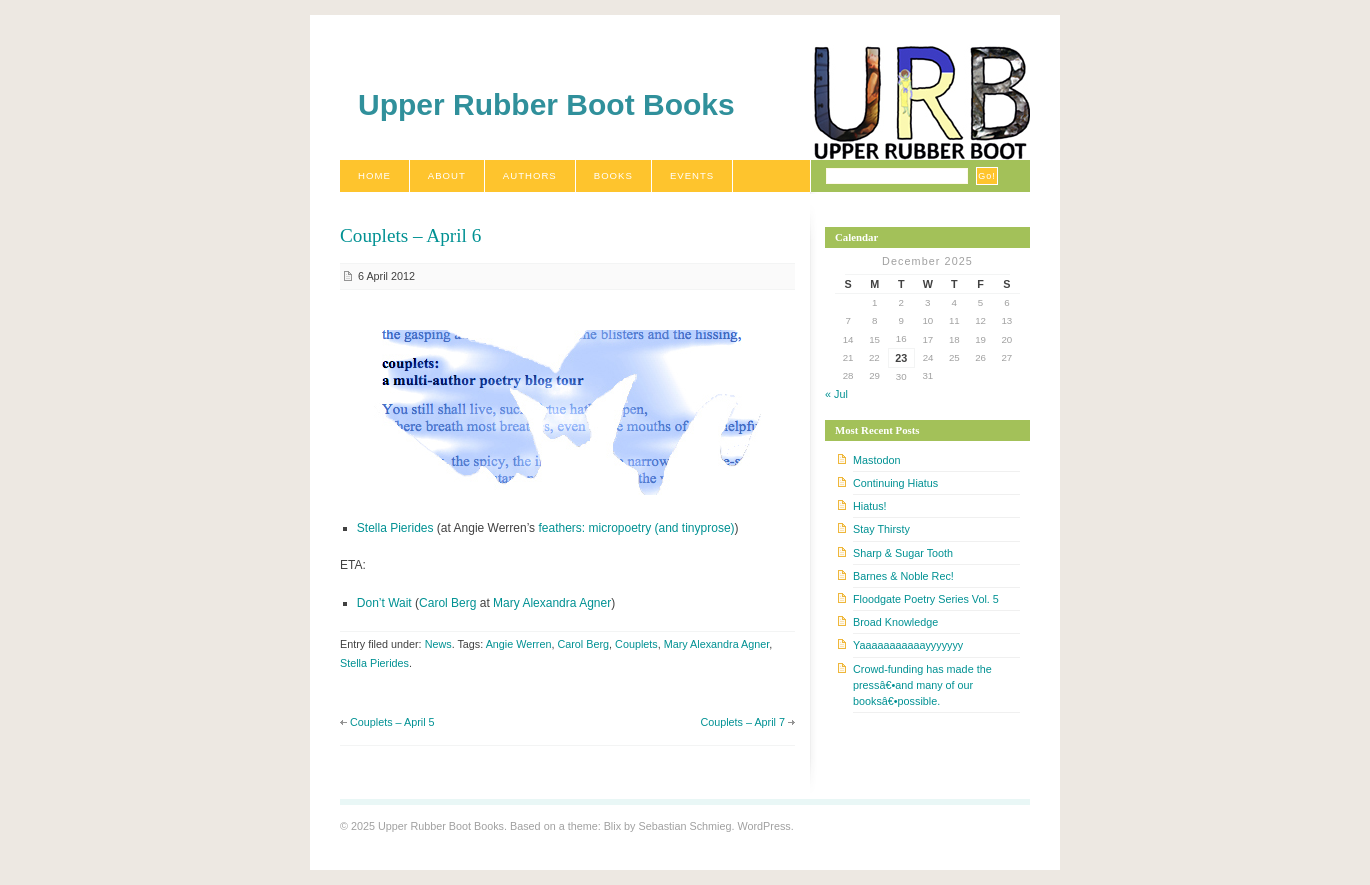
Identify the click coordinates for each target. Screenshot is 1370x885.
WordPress (763, 826)
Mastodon (876, 460)
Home (374, 175)
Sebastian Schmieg (684, 826)
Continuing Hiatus (895, 483)
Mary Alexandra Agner (552, 603)
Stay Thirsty (881, 529)
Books (613, 175)
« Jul (836, 394)
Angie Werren (519, 644)
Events (692, 175)
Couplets (636, 644)
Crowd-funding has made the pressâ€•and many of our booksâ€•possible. (922, 685)
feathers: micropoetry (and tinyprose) (636, 528)
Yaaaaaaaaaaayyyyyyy (908, 645)
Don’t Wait (384, 603)
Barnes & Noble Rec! (903, 576)
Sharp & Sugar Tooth (903, 553)
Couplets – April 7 (742, 722)
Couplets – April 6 (410, 235)
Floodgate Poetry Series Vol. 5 (926, 599)
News (438, 644)
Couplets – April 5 (392, 722)
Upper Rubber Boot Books (546, 104)
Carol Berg (447, 603)
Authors (530, 175)
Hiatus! (870, 506)
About (447, 175)
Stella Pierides (395, 528)
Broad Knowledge (895, 622)
